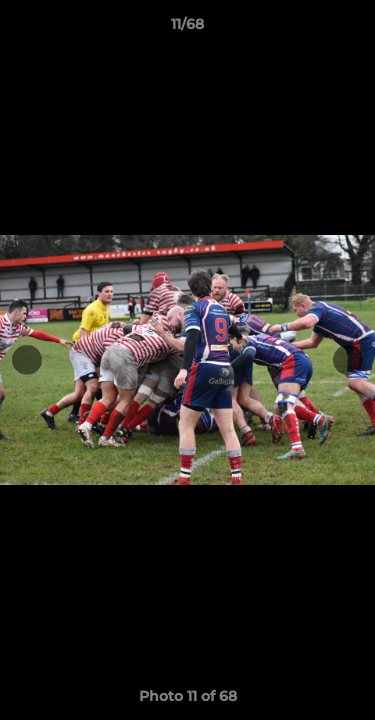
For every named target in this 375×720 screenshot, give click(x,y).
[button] (351, 29)
